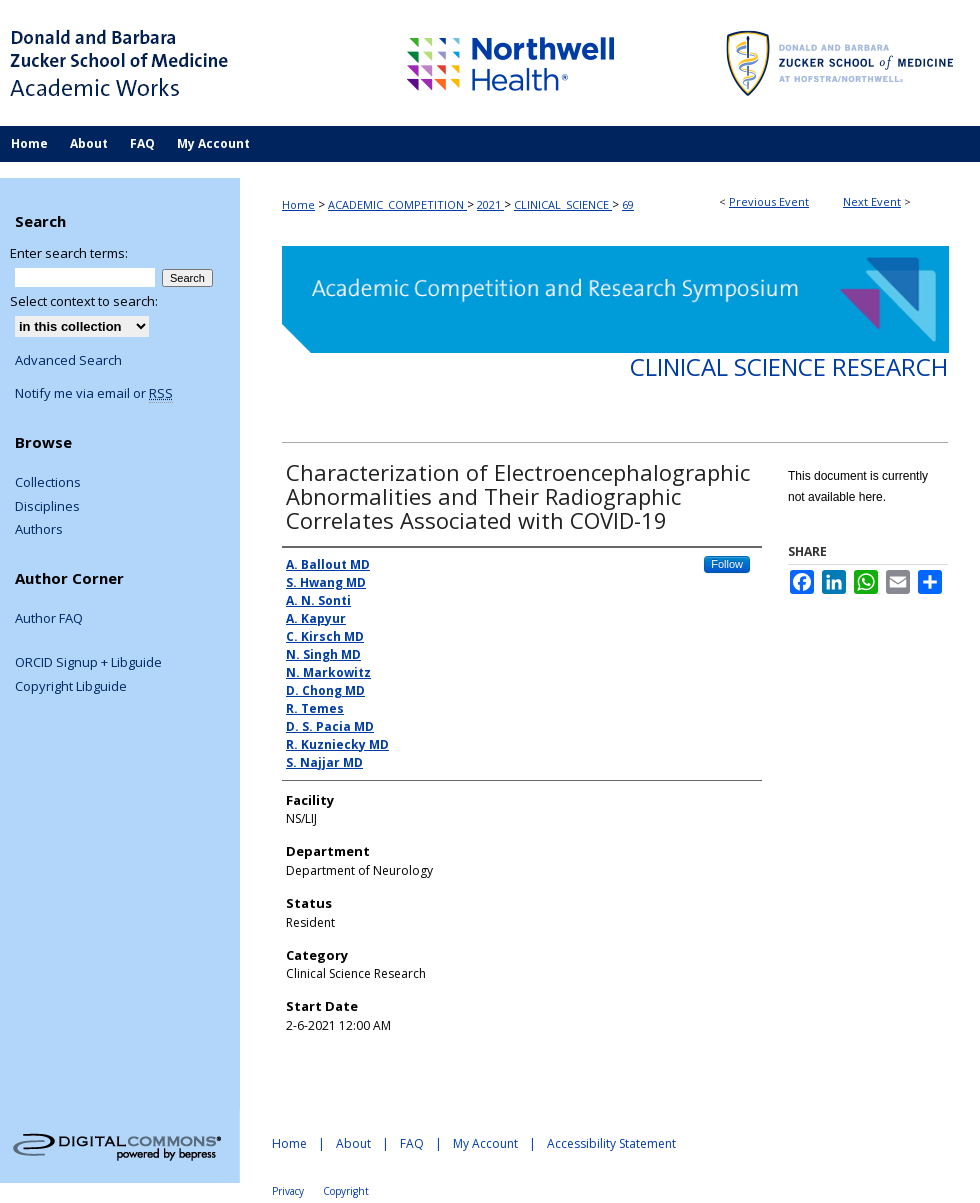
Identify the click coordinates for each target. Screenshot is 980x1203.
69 (628, 204)
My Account (485, 1143)
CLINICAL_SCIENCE (563, 204)
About (353, 1143)
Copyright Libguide (71, 687)
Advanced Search (68, 360)
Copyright (346, 1191)
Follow (727, 564)
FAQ (412, 1143)
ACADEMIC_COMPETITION (397, 204)
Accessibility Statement (611, 1143)
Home (298, 204)
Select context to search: (84, 301)
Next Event (872, 201)
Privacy (288, 1191)
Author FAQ (49, 619)
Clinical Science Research (789, 366)
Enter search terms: (69, 253)
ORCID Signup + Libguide (88, 663)
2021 (490, 204)
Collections (48, 483)
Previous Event (769, 201)
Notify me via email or (94, 394)
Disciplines (47, 507)
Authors (39, 530)
